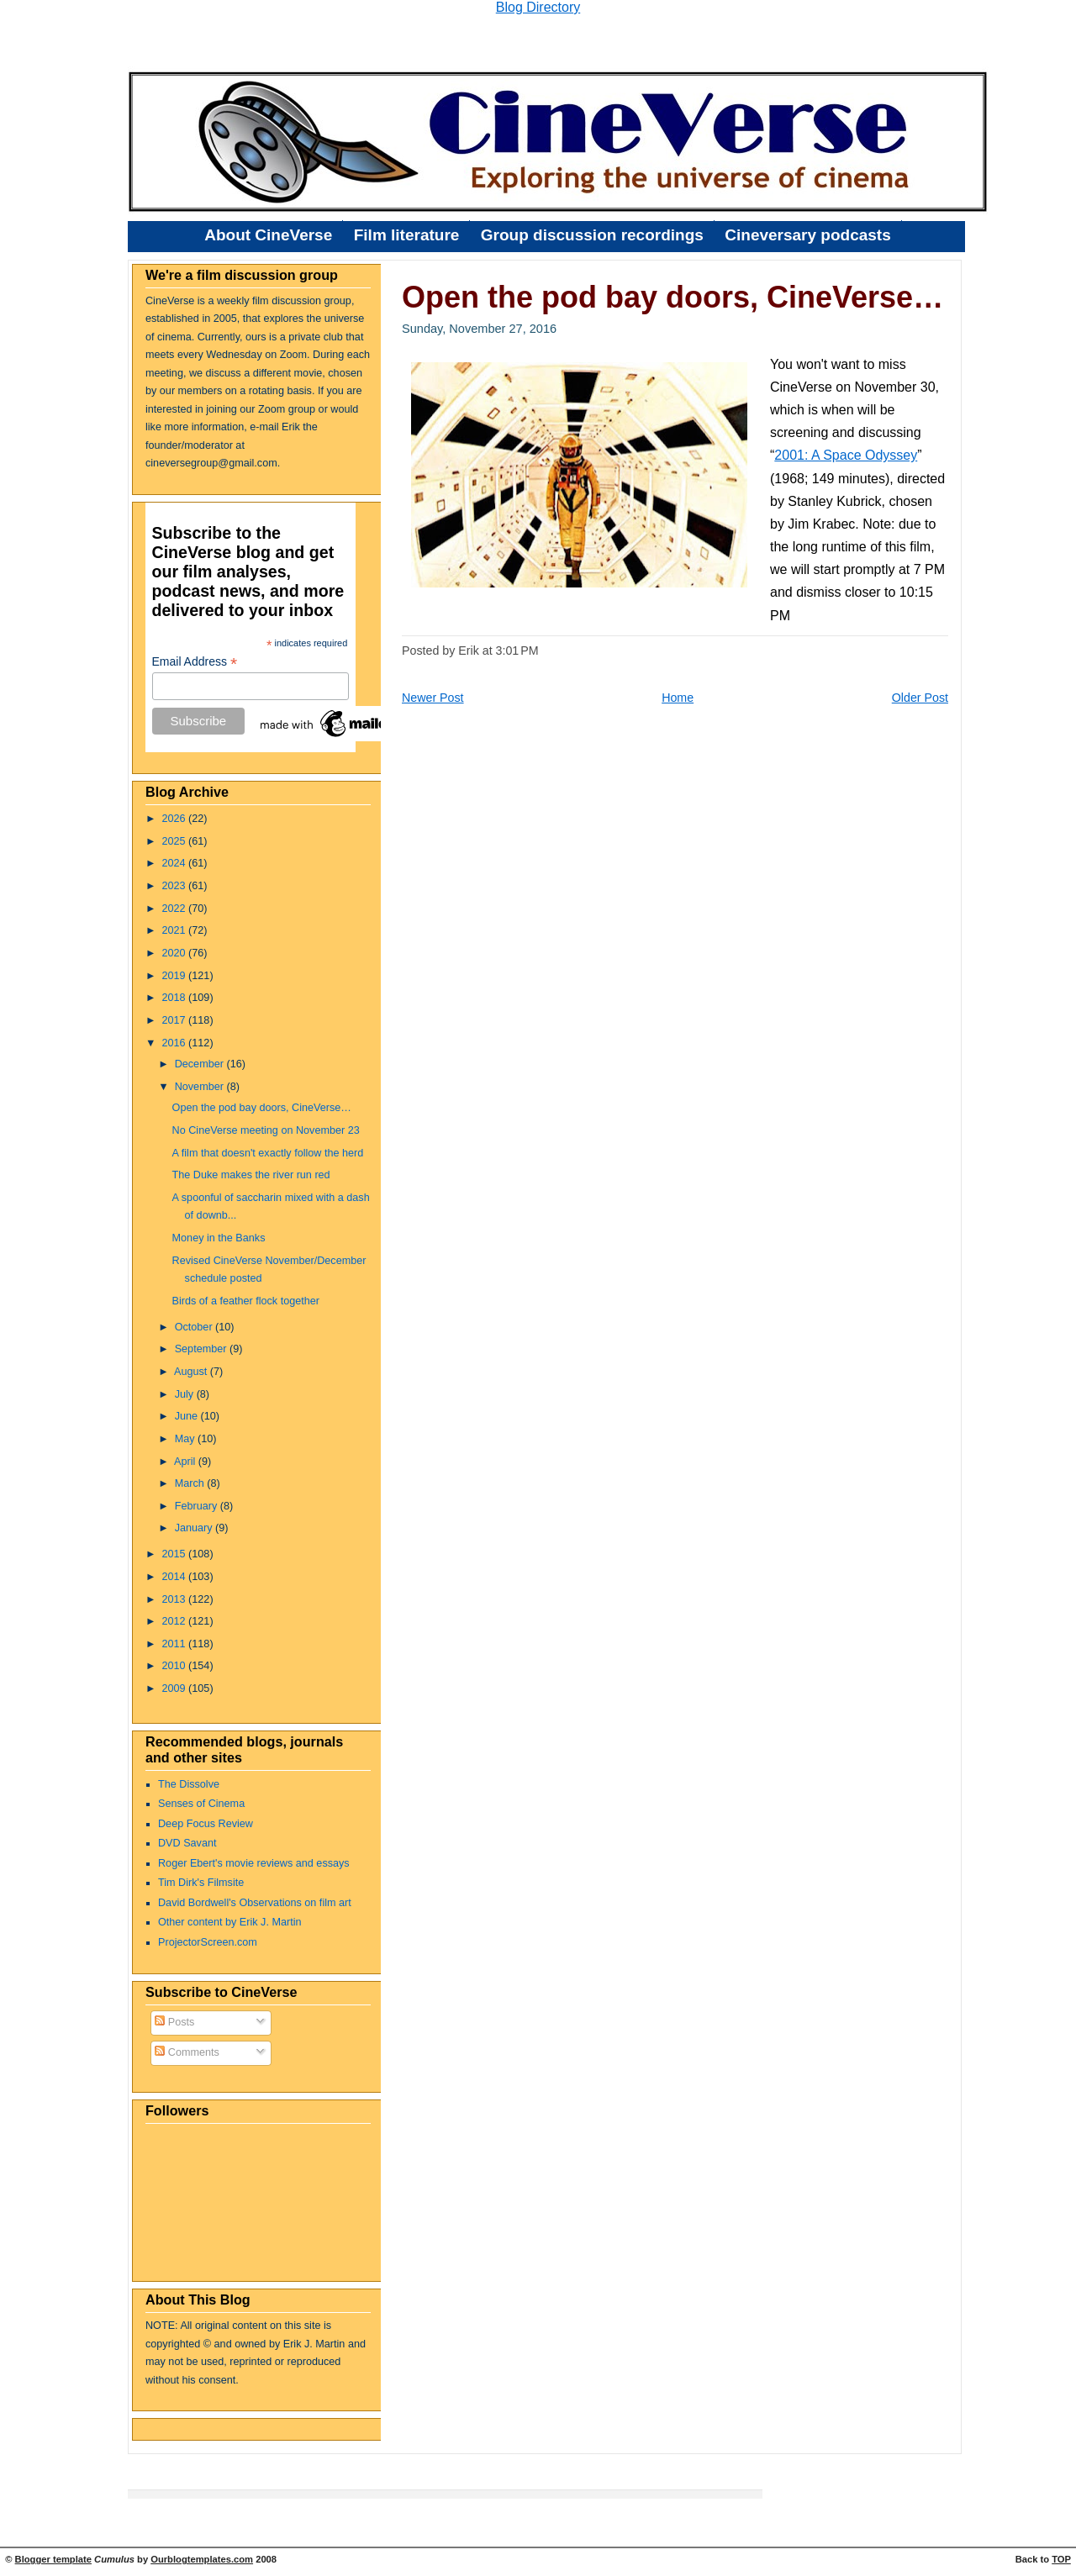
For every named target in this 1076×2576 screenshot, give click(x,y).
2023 (175, 886)
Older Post (920, 697)
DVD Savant (187, 1843)
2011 (175, 1644)
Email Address (195, 662)
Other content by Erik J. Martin (230, 1922)
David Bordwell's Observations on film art (254, 1903)
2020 (175, 953)
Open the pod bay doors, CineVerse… (261, 1108)
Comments (187, 2052)
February (197, 1506)
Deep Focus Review (205, 1824)
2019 (175, 976)
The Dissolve (188, 1784)
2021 (175, 930)
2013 (175, 1599)
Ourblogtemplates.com (201, 2559)
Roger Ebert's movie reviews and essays (254, 1863)
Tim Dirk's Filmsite (201, 1883)
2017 (175, 1020)
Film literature (407, 235)
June (188, 1416)
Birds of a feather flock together (245, 1301)
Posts (174, 2022)
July (186, 1394)
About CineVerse (268, 235)
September (202, 1349)
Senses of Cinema (201, 1804)
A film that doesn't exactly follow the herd (268, 1153)
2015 (175, 1554)
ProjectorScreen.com (207, 1942)
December (201, 1064)
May (186, 1439)
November (201, 1087)
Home (678, 697)
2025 (175, 841)
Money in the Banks (219, 1238)
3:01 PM (517, 650)
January (195, 1528)
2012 (175, 1621)
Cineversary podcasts (808, 235)
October (195, 1327)
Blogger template (53, 2559)
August (192, 1372)
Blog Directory (538, 7)
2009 (175, 1688)
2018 (175, 998)
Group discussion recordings (592, 235)
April (186, 1461)
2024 (175, 863)
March (191, 1483)
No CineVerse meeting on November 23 (266, 1130)
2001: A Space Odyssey (845, 455)
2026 (175, 818)
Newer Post (433, 697)
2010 (175, 1666)
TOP (1061, 2559)
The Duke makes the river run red (251, 1175)
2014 (175, 1577)
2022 (175, 908)
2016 (175, 1043)
